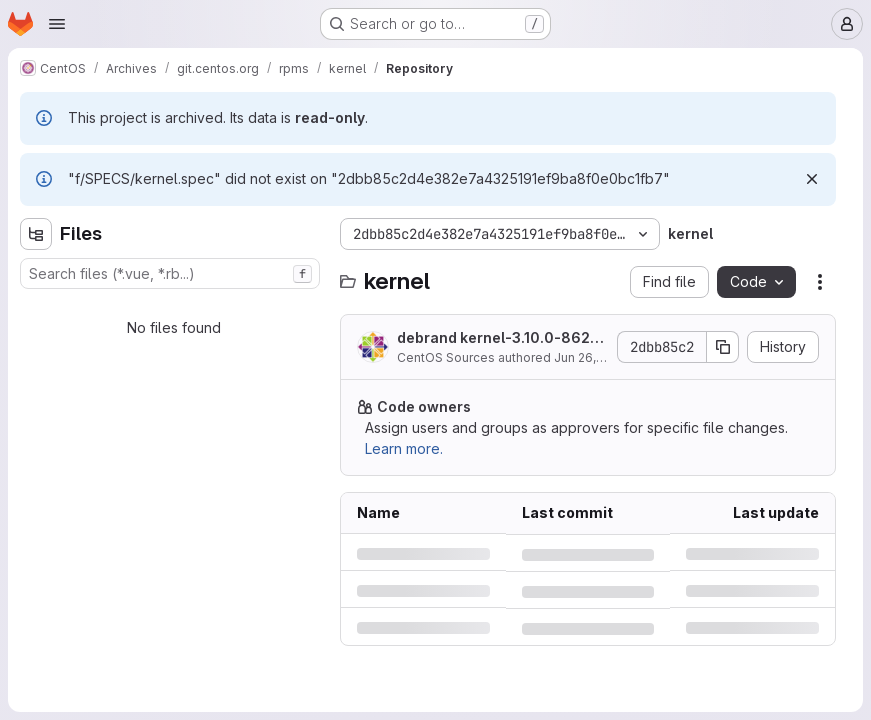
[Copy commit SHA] (723, 347)
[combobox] (170, 273)
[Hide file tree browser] (36, 234)
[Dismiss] (812, 179)
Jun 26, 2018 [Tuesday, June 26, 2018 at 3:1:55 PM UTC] (590, 357)
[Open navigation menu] (57, 24)
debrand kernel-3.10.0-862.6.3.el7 (495, 338)
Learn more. (404, 448)
